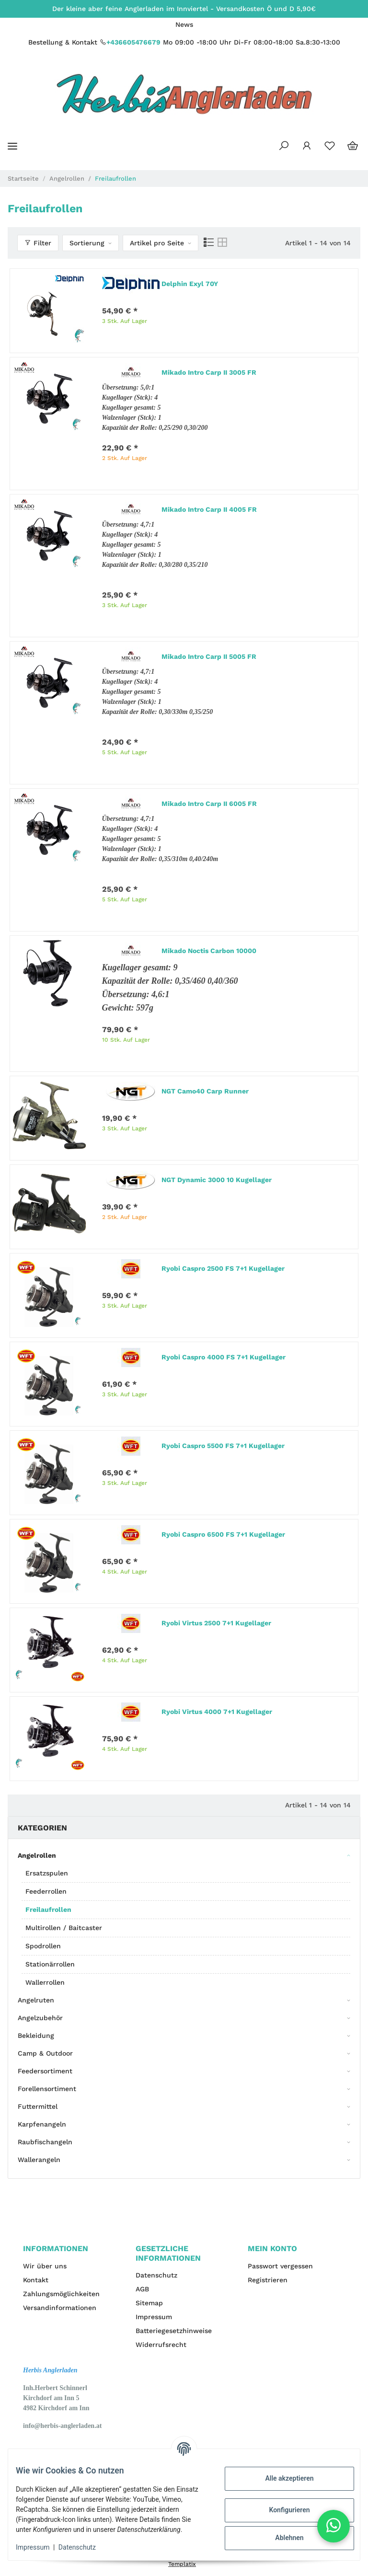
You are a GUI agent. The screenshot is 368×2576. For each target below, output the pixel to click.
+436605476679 (133, 42)
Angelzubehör (40, 2018)
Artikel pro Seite (157, 243)
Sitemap (149, 2303)
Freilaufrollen (48, 1909)
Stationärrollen (50, 1964)
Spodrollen (43, 1946)
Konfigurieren (281, 2505)
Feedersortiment (45, 2071)
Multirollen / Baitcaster (63, 1928)
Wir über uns (45, 2266)
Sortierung (86, 243)
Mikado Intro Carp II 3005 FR (208, 372)
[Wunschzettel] (329, 146)
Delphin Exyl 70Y (189, 284)
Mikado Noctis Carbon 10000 (208, 950)
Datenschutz (156, 2275)
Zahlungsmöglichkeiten (61, 2294)
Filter (37, 243)
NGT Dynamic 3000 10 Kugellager (216, 1180)
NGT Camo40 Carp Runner (205, 1091)
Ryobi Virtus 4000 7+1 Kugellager (216, 1711)
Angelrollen (37, 1855)
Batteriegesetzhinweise (174, 2330)
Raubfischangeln (45, 2142)
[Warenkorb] (352, 146)
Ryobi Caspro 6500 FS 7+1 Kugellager (223, 1534)
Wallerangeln (39, 2159)
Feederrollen (46, 1891)
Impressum (154, 2317)
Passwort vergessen (280, 2266)
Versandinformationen (59, 2308)
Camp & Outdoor (45, 2053)
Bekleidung (36, 2035)
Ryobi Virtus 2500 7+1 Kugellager (216, 1623)
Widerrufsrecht (161, 2344)
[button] (283, 146)
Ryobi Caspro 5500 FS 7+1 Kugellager (223, 1445)
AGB (142, 2289)
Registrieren (268, 2280)
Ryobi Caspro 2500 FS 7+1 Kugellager (223, 1268)
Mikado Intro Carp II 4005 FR (209, 509)
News (184, 24)
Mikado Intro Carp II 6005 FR (209, 803)
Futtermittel (38, 2106)
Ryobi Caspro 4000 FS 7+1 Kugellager (223, 1357)
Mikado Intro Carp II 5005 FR (208, 656)
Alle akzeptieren (281, 2473)
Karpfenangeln (42, 2124)
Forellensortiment (47, 2089)
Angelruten (36, 2000)
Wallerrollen (45, 1982)
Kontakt (35, 2280)
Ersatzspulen (46, 1873)
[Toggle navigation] (12, 146)
